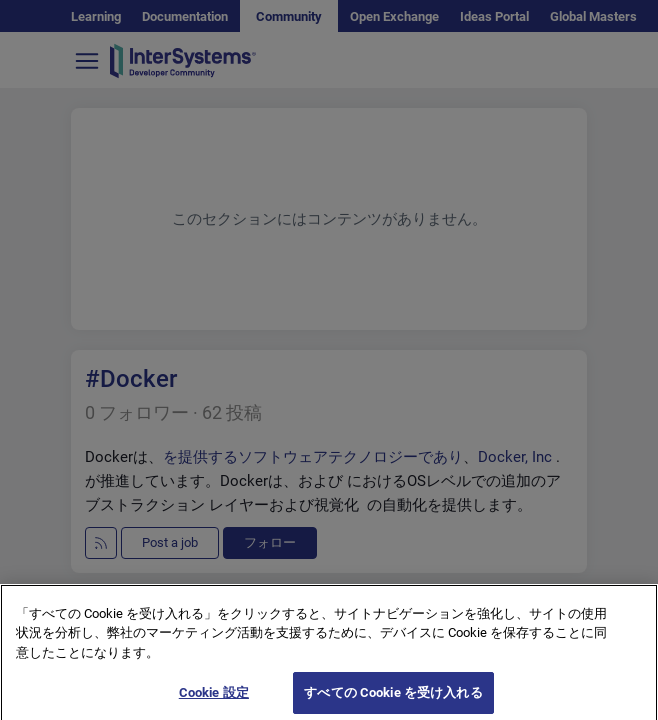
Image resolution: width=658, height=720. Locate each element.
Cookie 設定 (214, 699)
